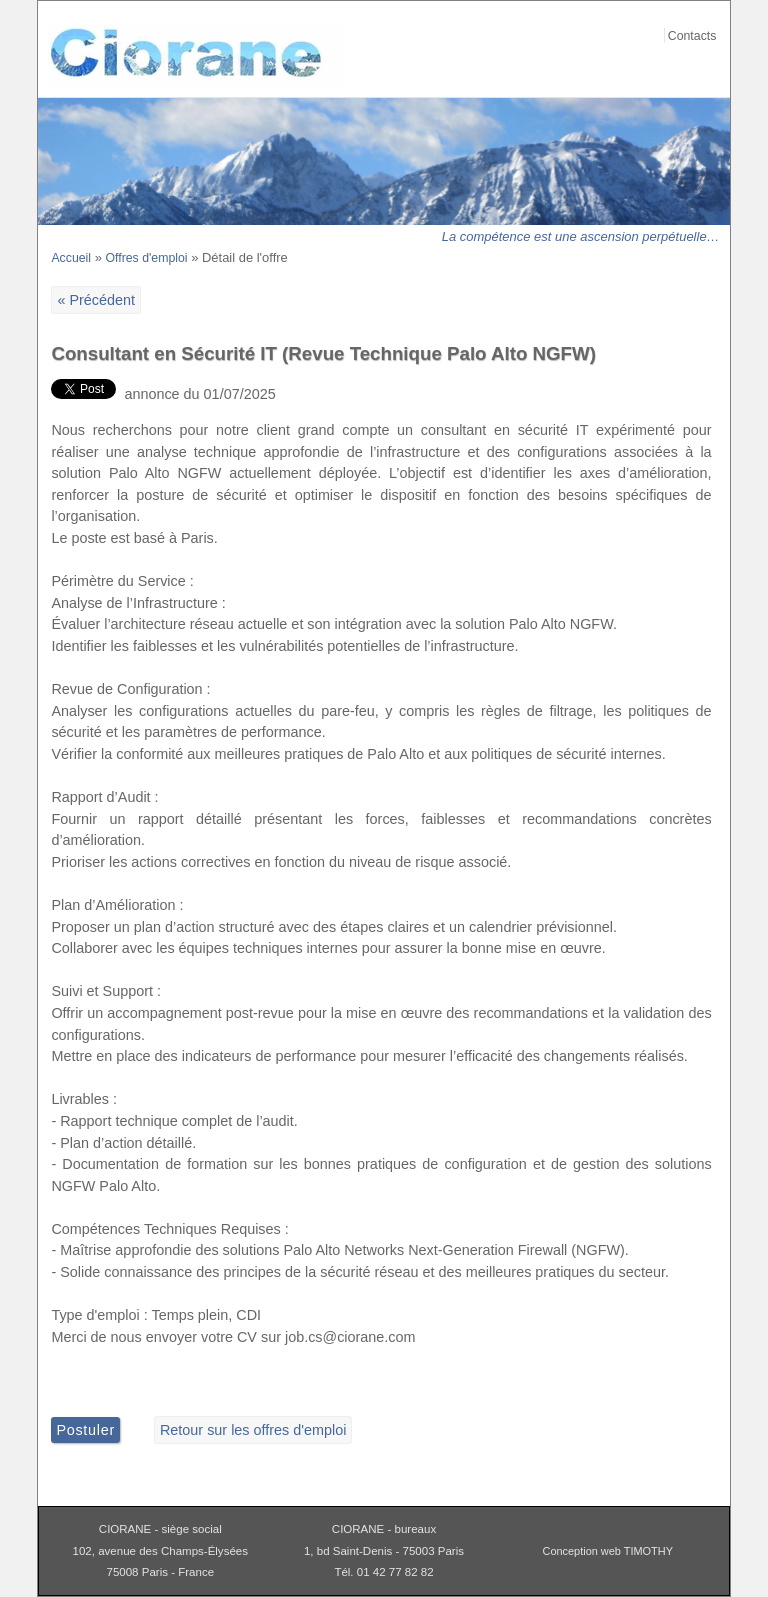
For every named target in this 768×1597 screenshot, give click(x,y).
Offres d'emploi (146, 258)
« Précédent (96, 300)
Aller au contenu (707, 13)
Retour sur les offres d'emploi (253, 1430)
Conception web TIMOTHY (607, 1551)
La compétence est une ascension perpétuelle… (581, 236)
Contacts (692, 36)
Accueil (71, 258)
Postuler (85, 1430)
